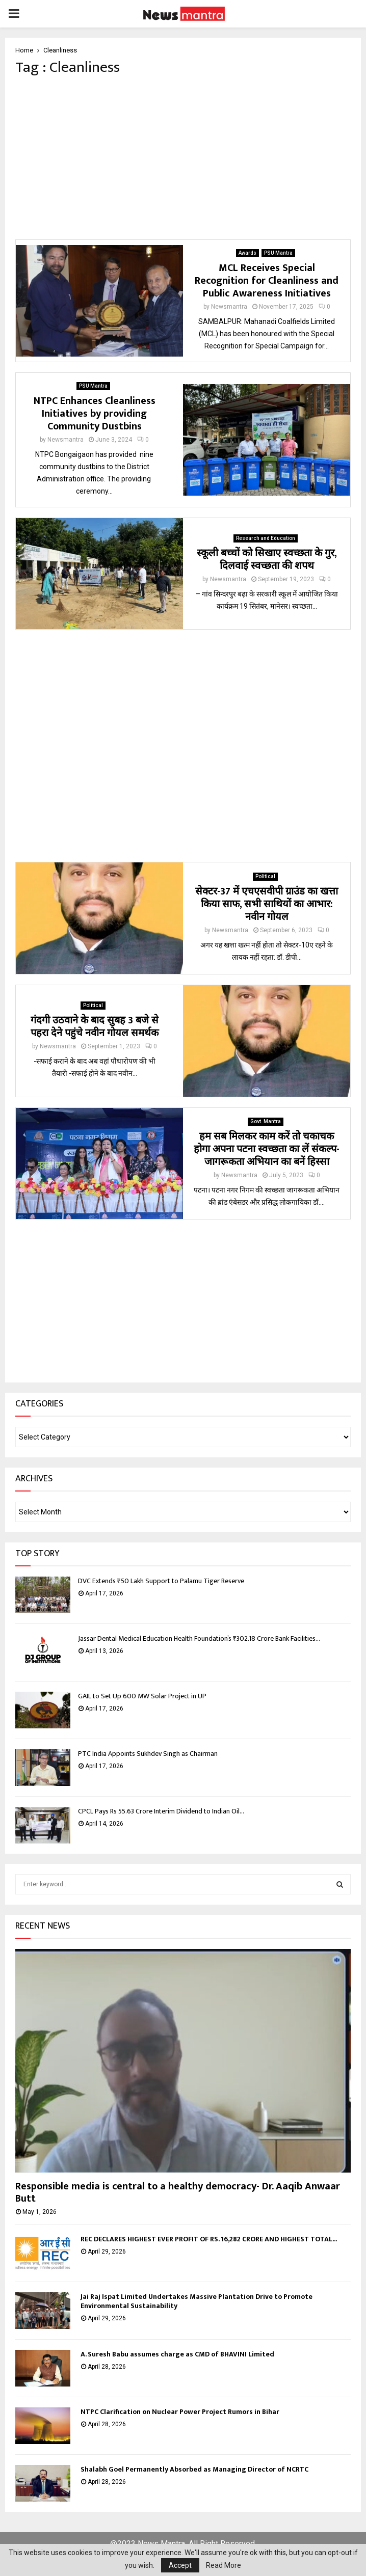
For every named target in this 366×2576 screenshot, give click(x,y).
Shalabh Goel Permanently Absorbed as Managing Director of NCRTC (194, 2469)
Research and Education (265, 538)
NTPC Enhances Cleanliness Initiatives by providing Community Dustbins (94, 413)
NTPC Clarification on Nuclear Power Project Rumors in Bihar (180, 2412)
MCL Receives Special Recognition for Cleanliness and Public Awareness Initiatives (266, 280)
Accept (180, 2565)
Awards (247, 253)
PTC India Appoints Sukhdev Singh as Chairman (148, 1753)
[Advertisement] (183, 158)
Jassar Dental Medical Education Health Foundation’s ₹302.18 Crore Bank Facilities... (199, 1638)
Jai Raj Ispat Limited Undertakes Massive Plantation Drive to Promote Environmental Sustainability (196, 2301)
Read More (223, 2565)
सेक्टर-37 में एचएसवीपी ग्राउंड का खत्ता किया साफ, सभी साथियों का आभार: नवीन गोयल (266, 904)
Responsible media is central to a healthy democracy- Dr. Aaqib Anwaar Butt (177, 2192)
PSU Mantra (278, 253)
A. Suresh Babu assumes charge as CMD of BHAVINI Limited (177, 2354)
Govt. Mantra (265, 1121)
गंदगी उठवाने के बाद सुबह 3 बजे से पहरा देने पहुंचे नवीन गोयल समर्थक (95, 1027)
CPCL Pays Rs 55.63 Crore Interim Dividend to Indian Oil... (161, 1811)
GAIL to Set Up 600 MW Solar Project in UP (142, 1696)
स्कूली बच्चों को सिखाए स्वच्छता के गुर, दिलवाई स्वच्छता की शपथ (267, 560)
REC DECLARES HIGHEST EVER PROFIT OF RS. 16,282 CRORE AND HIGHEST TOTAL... (209, 2239)
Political (265, 876)
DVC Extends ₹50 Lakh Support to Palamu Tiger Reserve (161, 1581)
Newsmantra (229, 306)
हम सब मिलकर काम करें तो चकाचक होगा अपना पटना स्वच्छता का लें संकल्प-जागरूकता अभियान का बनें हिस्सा (266, 1149)
